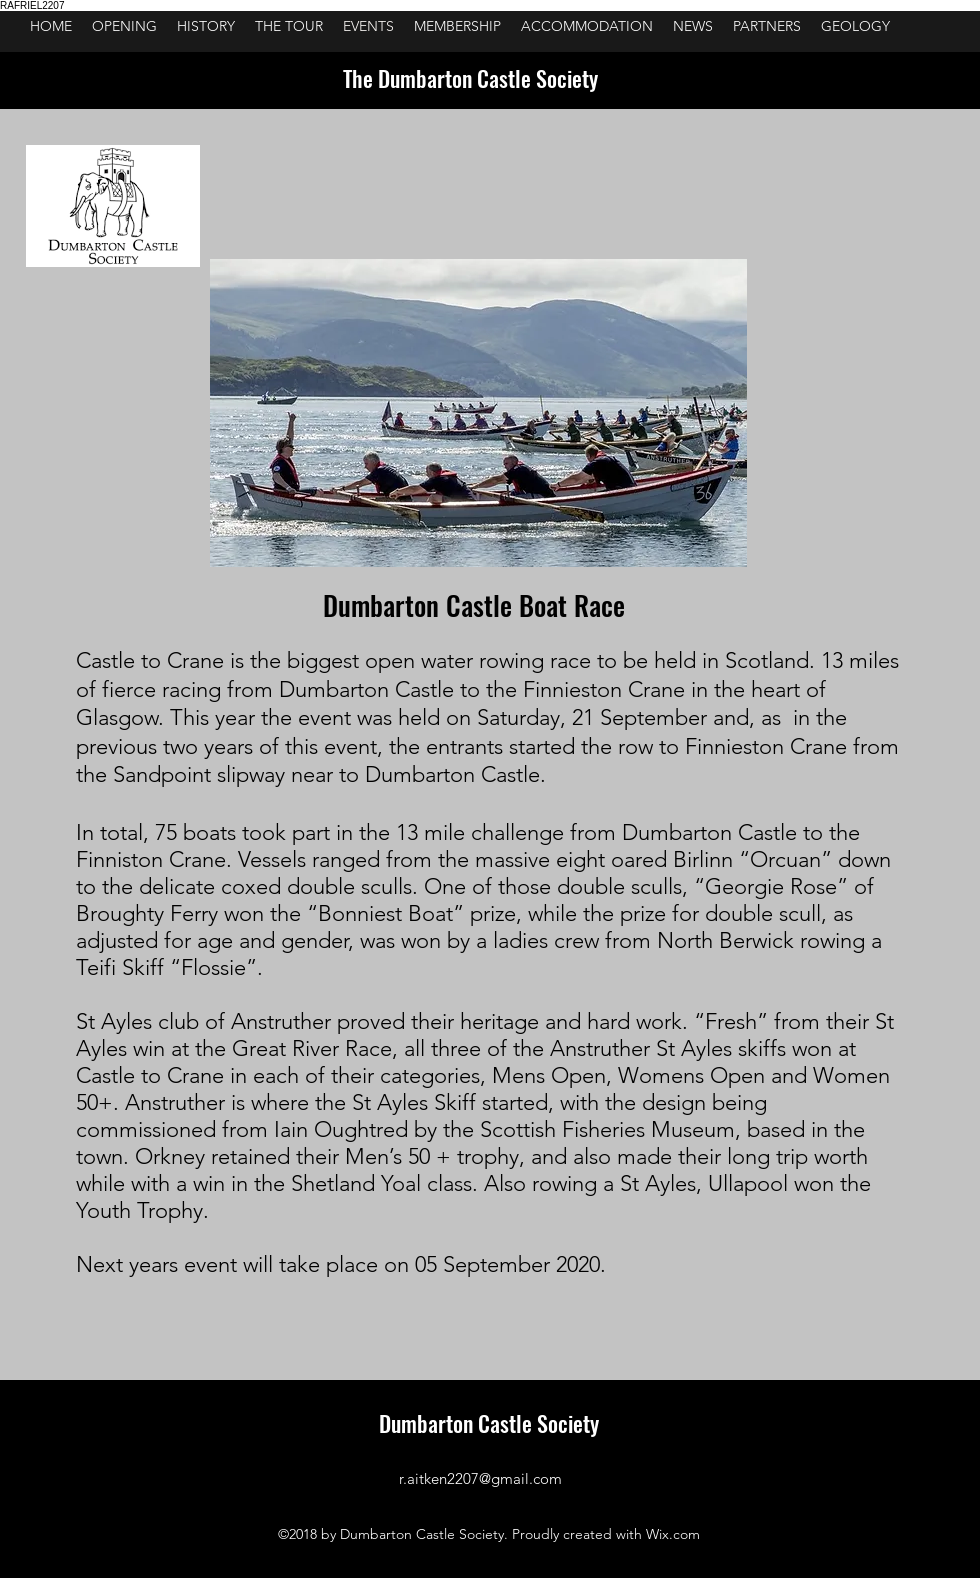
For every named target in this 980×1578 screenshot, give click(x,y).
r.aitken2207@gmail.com (480, 1478)
